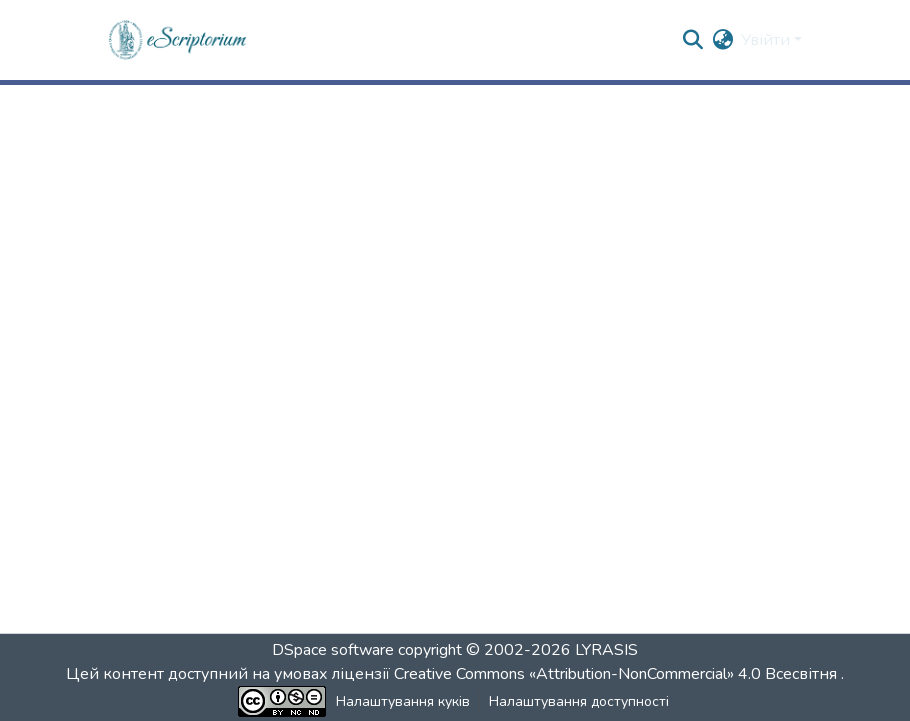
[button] (178, 40)
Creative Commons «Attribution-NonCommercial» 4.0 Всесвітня (617, 674)
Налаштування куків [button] (403, 701)
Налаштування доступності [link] (579, 701)
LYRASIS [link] (606, 650)
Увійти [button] (767, 40)
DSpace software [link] (333, 650)
